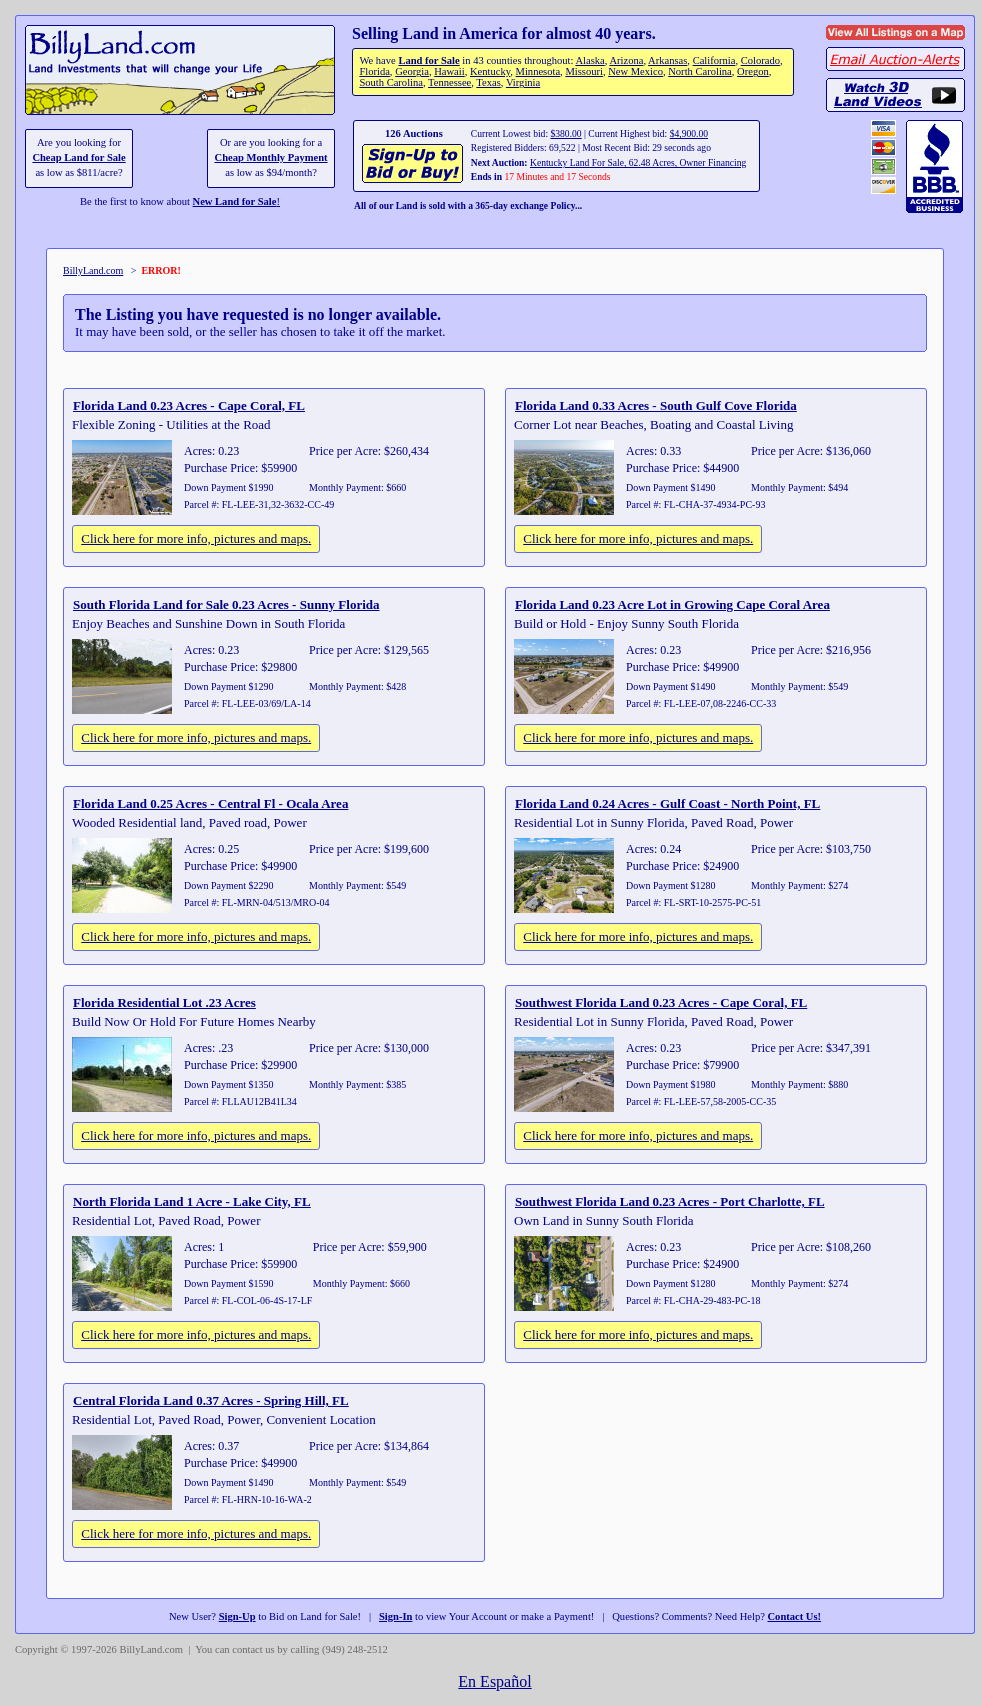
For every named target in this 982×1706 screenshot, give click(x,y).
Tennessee (449, 82)
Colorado (760, 60)
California (714, 60)
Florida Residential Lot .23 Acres (164, 1002)
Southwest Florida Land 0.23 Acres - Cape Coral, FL (661, 1002)
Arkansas (667, 60)
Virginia (523, 82)
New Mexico (635, 71)
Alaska (589, 60)
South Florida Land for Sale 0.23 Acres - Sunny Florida (226, 604)
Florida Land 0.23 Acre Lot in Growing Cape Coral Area (672, 604)
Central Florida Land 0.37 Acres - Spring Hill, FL (211, 1400)
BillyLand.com (93, 270)
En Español (494, 1681)
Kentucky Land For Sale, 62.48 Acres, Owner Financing (638, 162)
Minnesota (538, 71)
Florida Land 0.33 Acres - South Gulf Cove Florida (656, 405)
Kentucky (490, 71)
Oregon (753, 71)
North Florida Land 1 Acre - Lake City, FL (192, 1201)
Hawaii (449, 71)
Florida (374, 71)
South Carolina (391, 82)
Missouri (584, 71)
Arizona (626, 60)
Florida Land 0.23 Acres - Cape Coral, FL (189, 405)
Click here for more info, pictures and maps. (196, 538)
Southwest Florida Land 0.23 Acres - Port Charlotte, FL (670, 1201)
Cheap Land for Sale (78, 157)
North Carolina (700, 71)
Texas (488, 82)
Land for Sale (428, 60)
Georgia (412, 71)
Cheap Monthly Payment (271, 157)
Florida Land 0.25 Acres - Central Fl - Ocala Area (210, 803)
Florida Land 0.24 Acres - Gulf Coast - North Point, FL (667, 803)
